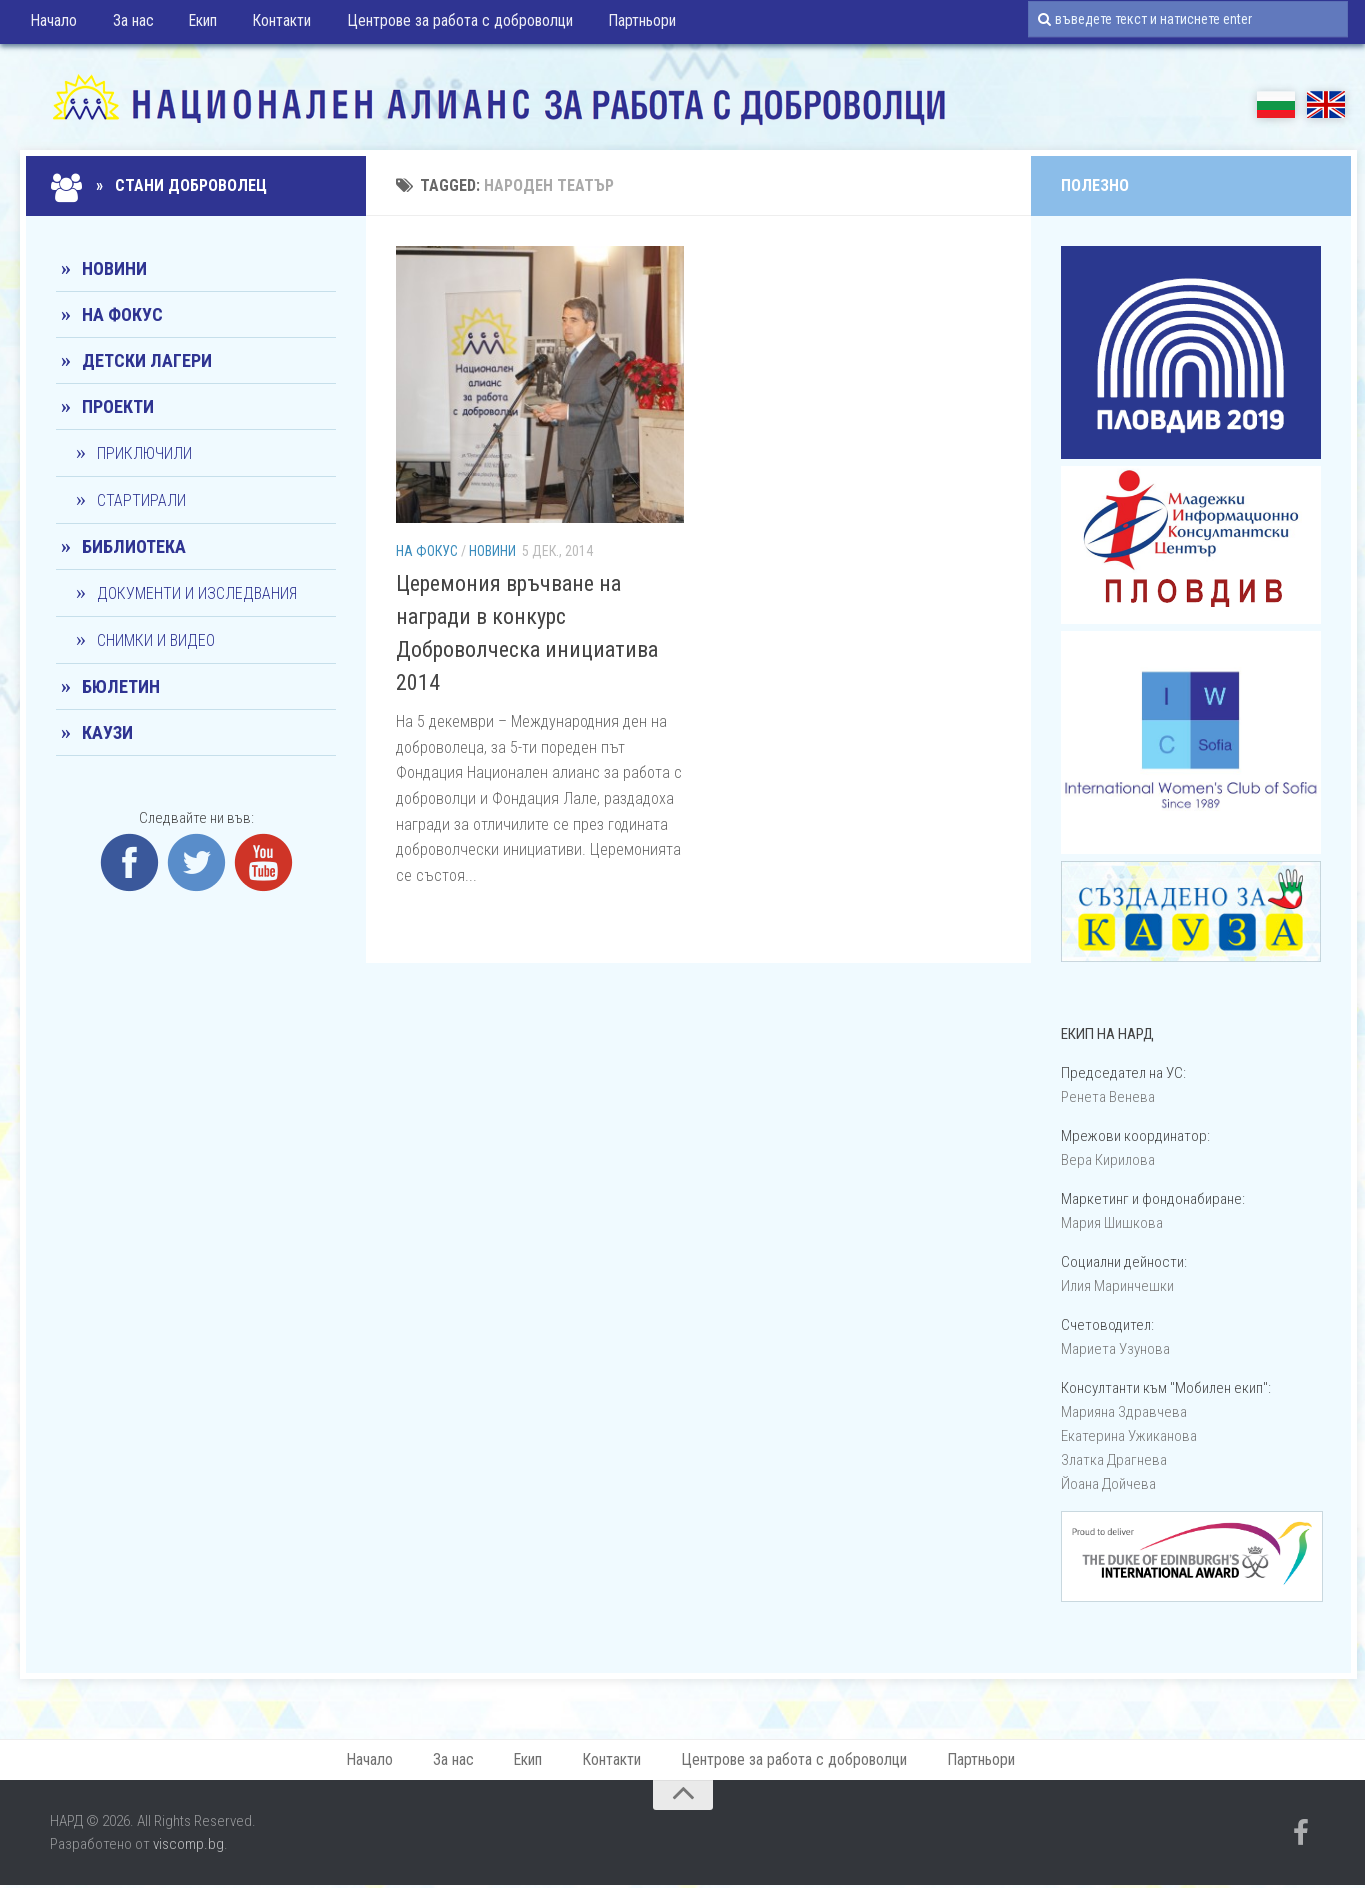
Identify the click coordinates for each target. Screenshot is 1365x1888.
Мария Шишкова (1112, 1223)
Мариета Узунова (1115, 1349)
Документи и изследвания (197, 593)
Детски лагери (147, 360)
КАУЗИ (107, 732)
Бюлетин (121, 686)
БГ (1276, 104)
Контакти (269, 24)
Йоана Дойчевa (1108, 1484)
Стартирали (141, 500)
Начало (53, 24)
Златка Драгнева (1114, 1460)
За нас (128, 24)
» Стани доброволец (161, 185)
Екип (194, 24)
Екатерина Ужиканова (1129, 1436)
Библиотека (134, 546)
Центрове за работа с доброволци (443, 24)
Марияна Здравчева (1124, 1412)
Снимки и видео (156, 640)
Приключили (144, 453)
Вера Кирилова (1108, 1160)
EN (1326, 104)
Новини (492, 551)
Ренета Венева (1108, 1097)
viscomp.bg (188, 1847)
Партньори (622, 24)
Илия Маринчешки (1117, 1286)
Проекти (118, 406)
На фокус (427, 551)
